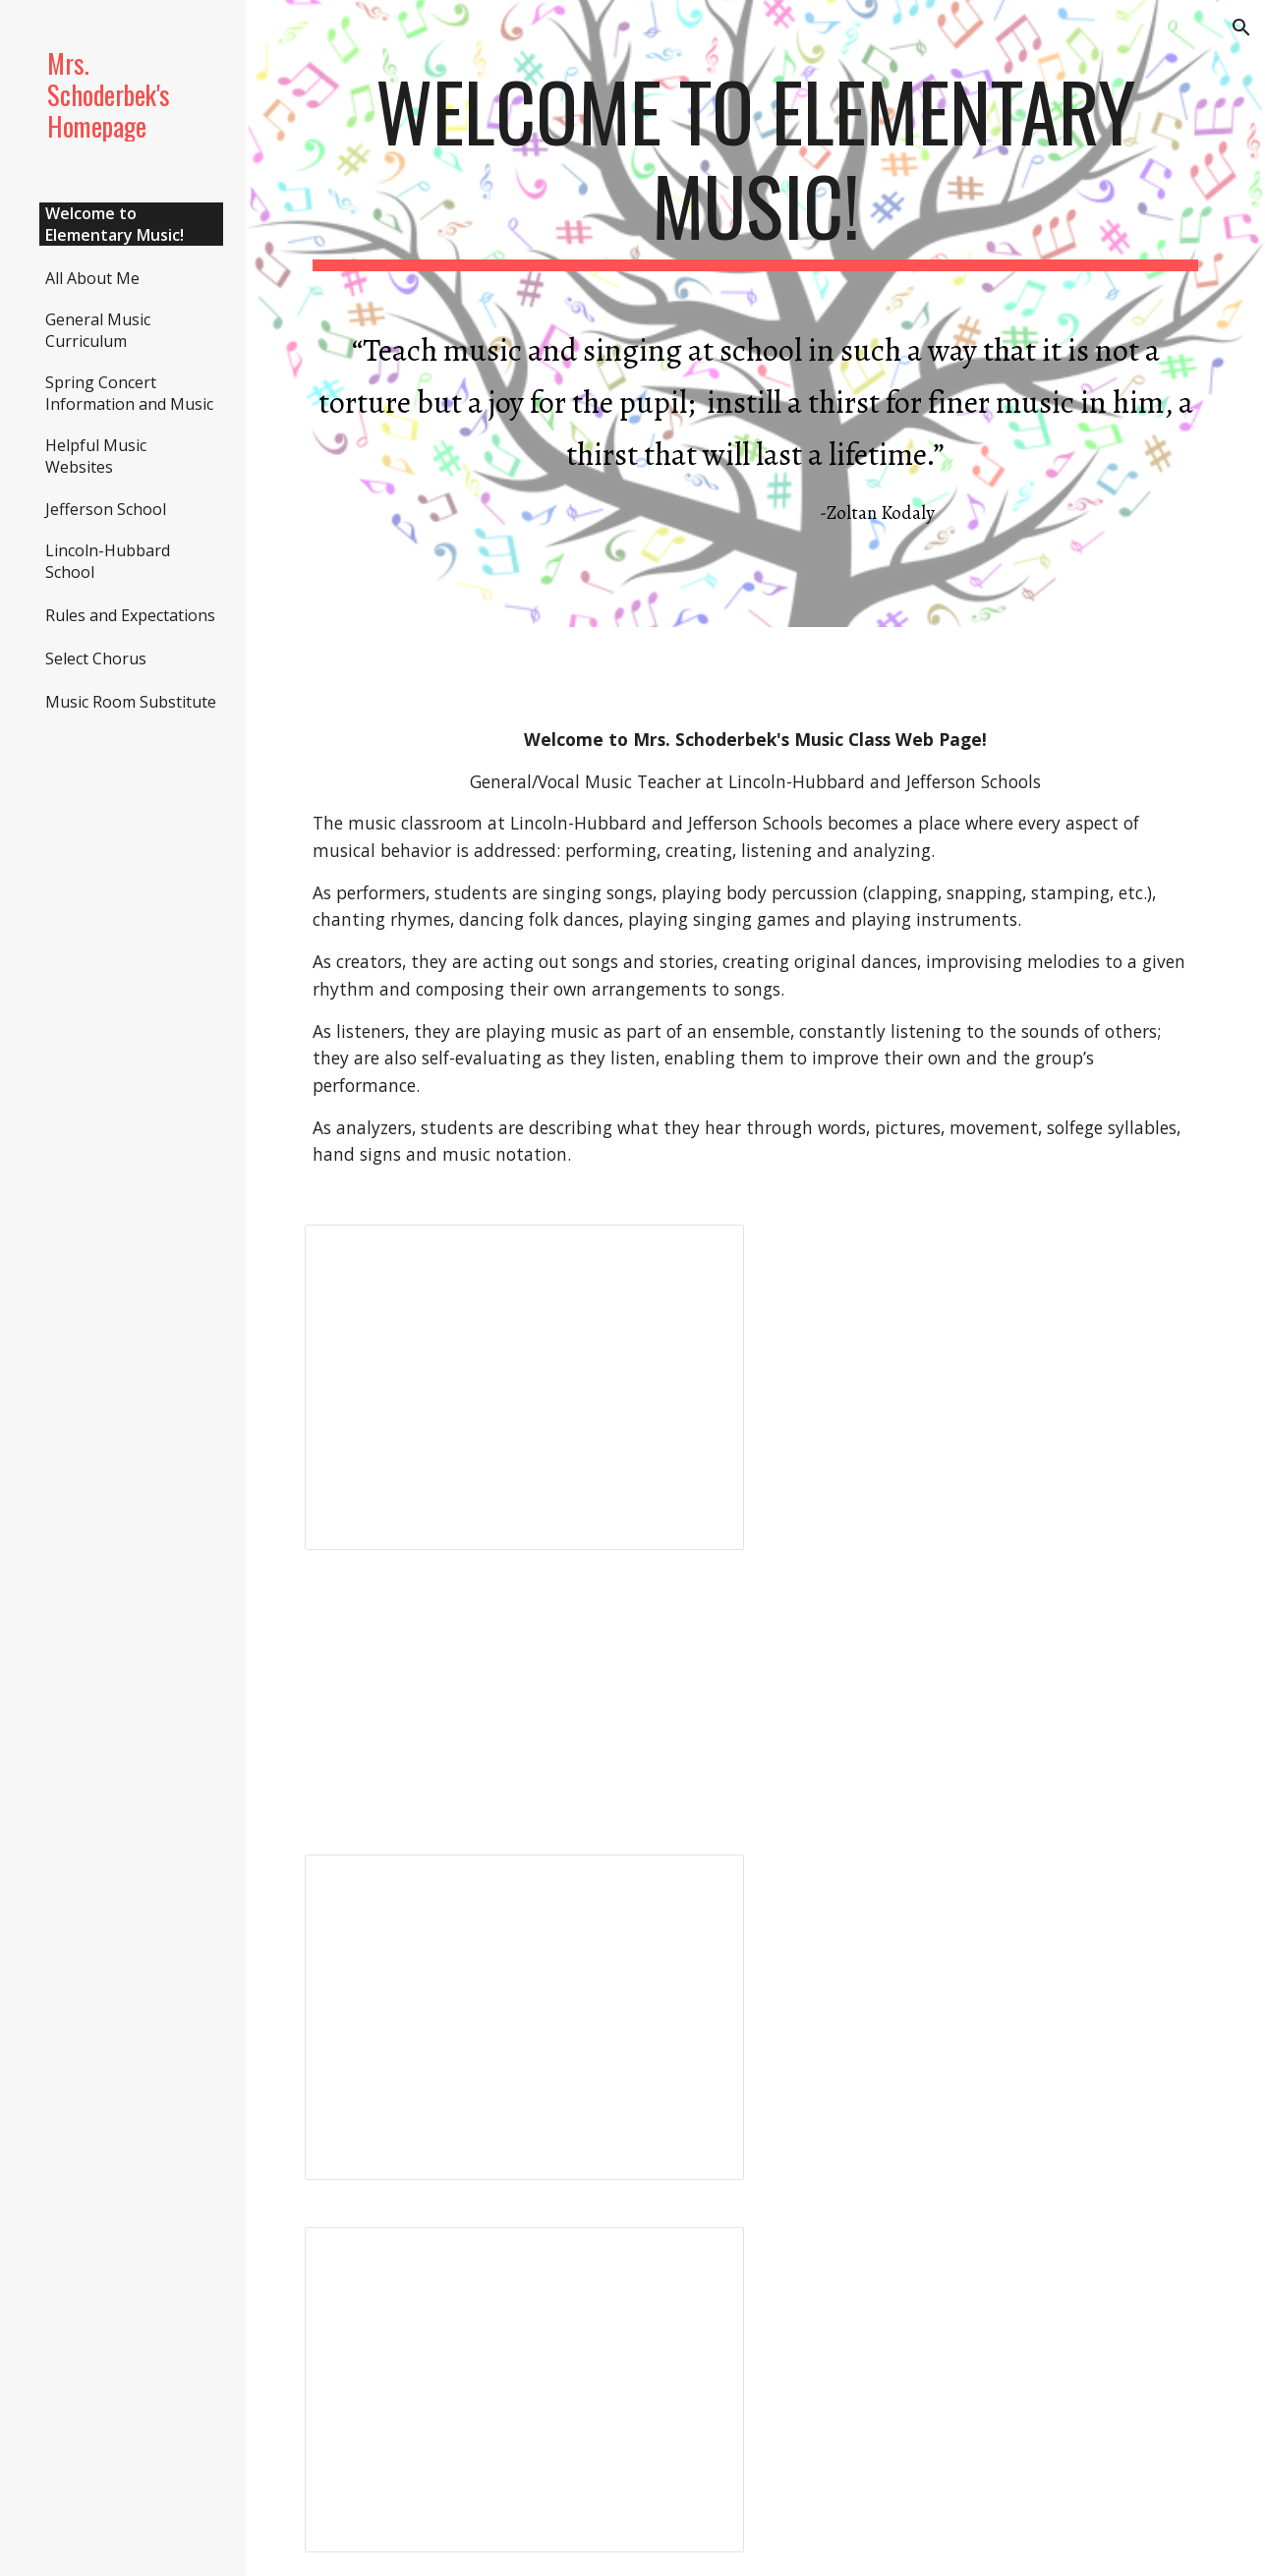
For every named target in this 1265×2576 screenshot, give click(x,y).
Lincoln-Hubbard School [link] (107, 561)
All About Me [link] (92, 278)
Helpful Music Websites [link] (95, 456)
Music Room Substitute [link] (130, 702)
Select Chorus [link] (95, 658)
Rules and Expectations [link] (130, 615)
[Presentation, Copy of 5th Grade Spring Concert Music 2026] (524, 2017)
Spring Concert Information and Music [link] (129, 393)
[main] (756, 313)
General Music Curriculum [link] (97, 330)
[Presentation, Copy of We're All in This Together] (524, 2389)
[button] (1241, 27)
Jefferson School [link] (105, 509)
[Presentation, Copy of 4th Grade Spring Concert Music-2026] (524, 1387)
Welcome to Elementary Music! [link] (114, 224)
